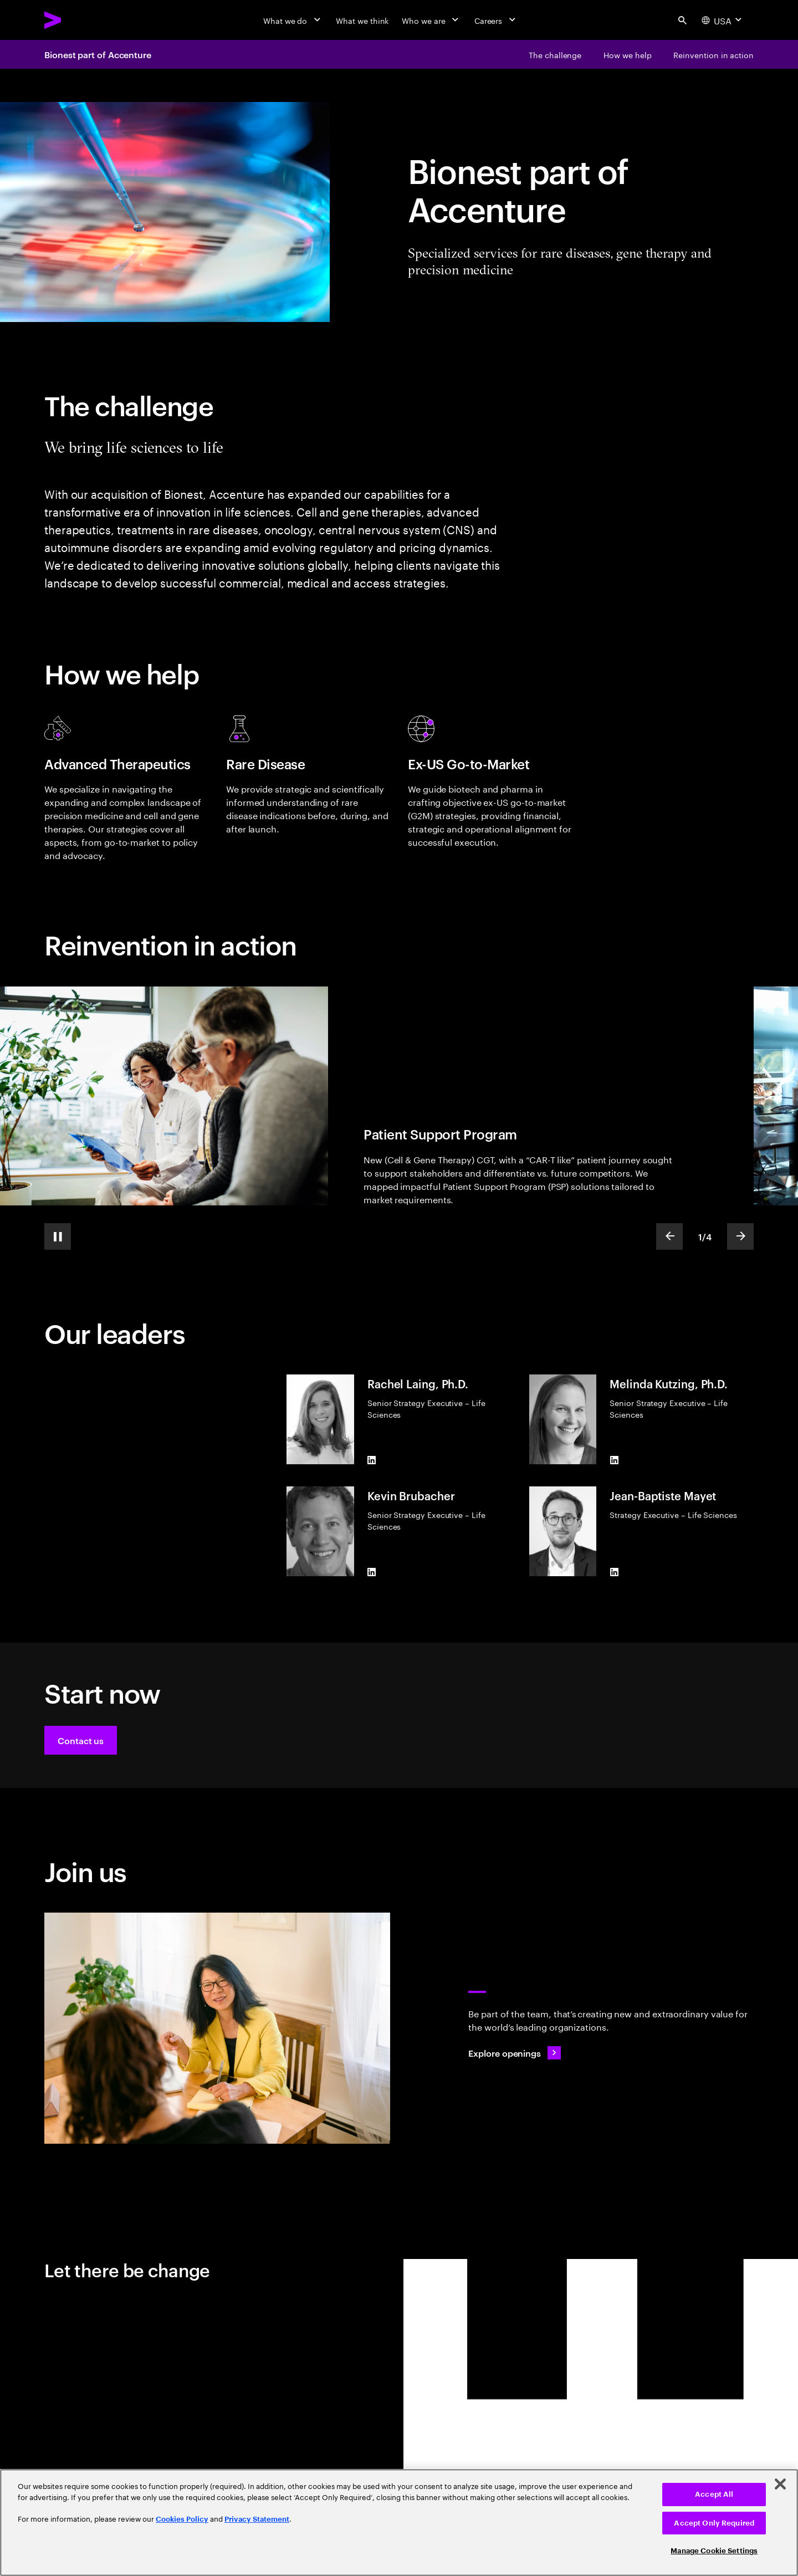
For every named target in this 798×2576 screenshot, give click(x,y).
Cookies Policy (182, 2519)
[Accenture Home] (78, 20)
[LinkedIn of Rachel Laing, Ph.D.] (372, 1460)
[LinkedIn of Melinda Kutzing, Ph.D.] (614, 1460)
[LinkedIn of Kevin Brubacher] (372, 1571)
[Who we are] (431, 20)
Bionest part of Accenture (97, 54)
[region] (399, 2522)
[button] (80, 1740)
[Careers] (496, 20)
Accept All (714, 2494)
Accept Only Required (714, 2523)
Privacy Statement (256, 2519)
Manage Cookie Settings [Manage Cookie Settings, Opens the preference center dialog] (714, 2550)
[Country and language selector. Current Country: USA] (723, 20)
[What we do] (293, 20)
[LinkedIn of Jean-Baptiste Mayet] (614, 1571)
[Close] (780, 2484)
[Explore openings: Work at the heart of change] (514, 2053)
